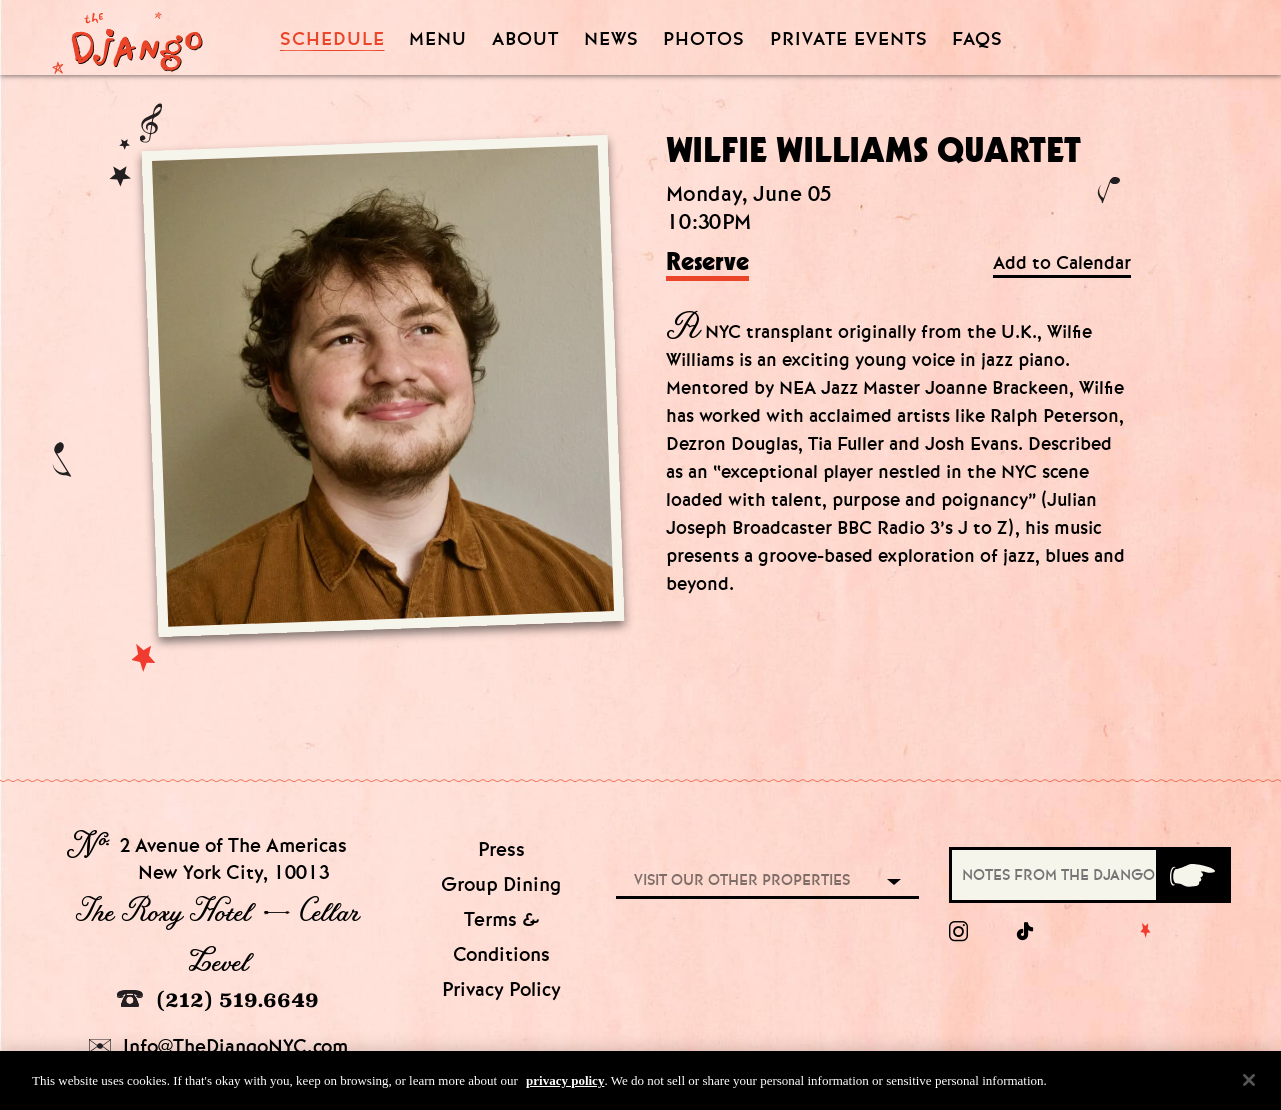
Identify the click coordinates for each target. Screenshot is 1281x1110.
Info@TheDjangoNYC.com (218, 1046)
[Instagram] (958, 932)
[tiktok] (1026, 932)
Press (501, 849)
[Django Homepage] (127, 37)
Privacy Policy (501, 989)
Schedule (332, 39)
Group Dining (501, 884)
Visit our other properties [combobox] (742, 880)
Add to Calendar (1062, 263)
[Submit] (1192, 875)
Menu (438, 39)
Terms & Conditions (501, 937)
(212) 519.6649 (218, 999)
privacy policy (565, 1088)
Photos (704, 39)
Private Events (849, 40)
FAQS (977, 39)
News (611, 39)
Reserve (707, 263)
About (525, 39)
